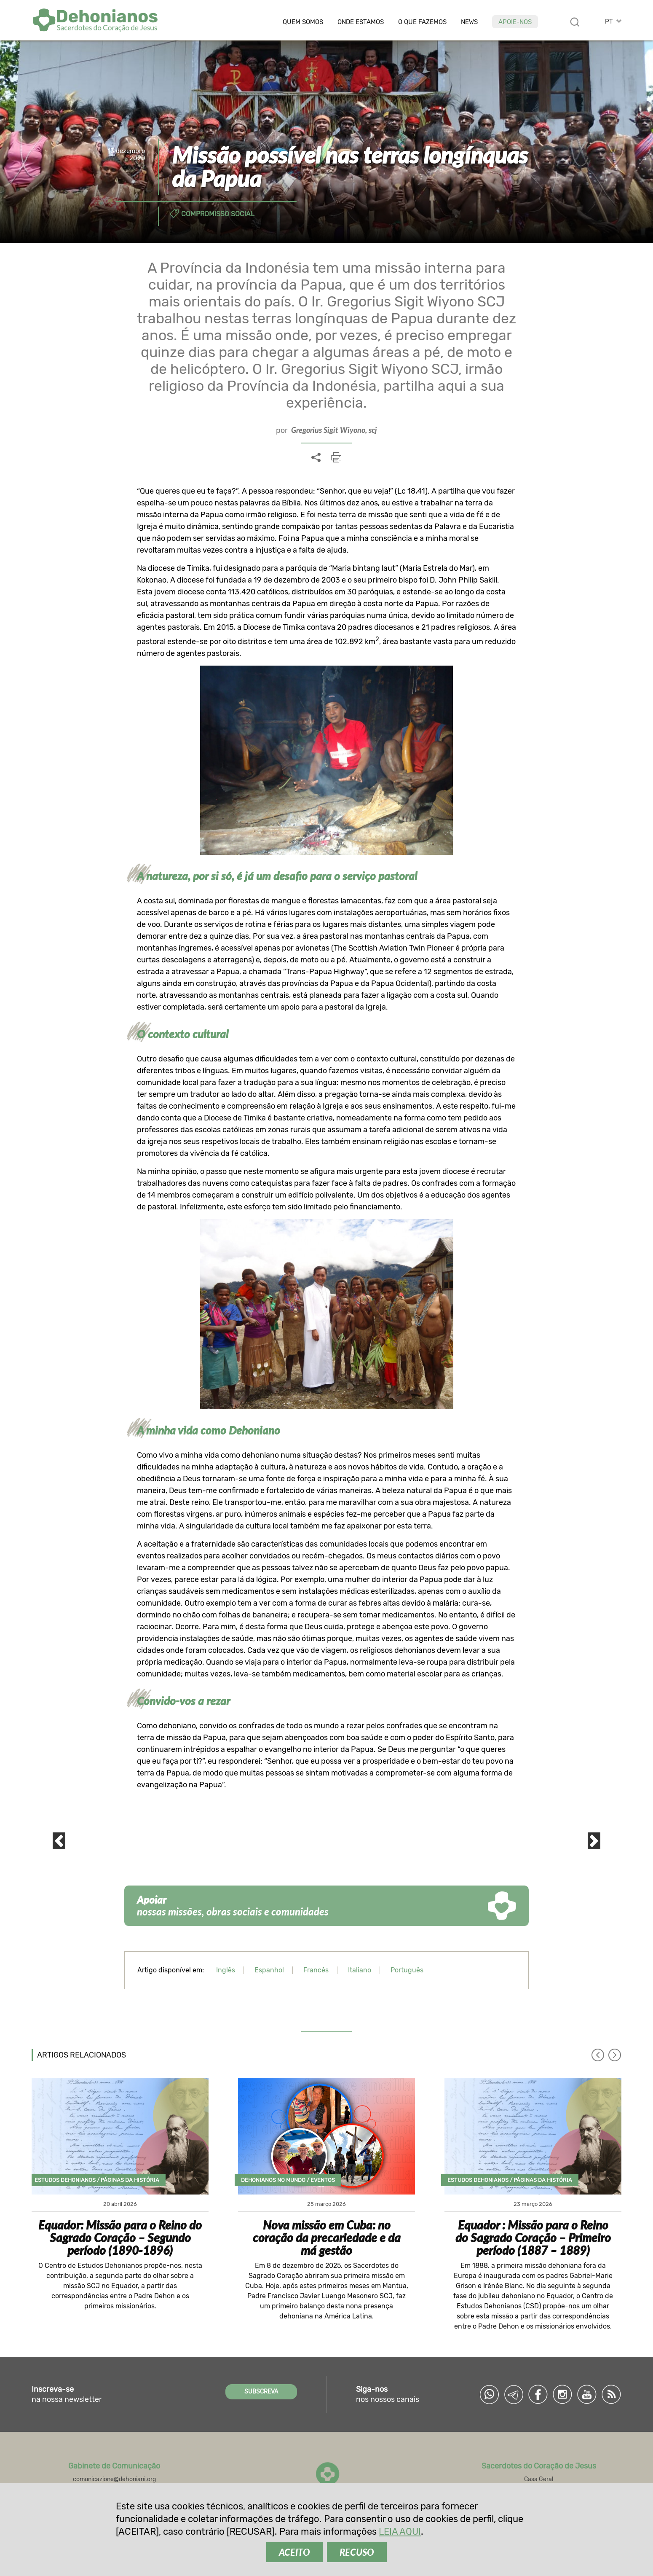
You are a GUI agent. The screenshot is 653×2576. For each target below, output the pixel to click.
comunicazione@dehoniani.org (114, 2479)
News (469, 22)
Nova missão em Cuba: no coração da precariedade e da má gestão (327, 2237)
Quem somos (303, 22)
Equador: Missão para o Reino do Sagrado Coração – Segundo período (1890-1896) (120, 2237)
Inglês (225, 1970)
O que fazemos (422, 22)
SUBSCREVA (261, 2391)
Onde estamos (360, 22)
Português (407, 1970)
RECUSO (357, 2552)
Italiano (359, 1970)
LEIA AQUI (400, 2531)
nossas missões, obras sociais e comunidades (233, 1906)
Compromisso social (217, 214)
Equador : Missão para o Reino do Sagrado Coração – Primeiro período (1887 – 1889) (533, 2237)
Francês (316, 1970)
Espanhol (269, 1970)
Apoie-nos (515, 22)
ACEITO (294, 2552)
